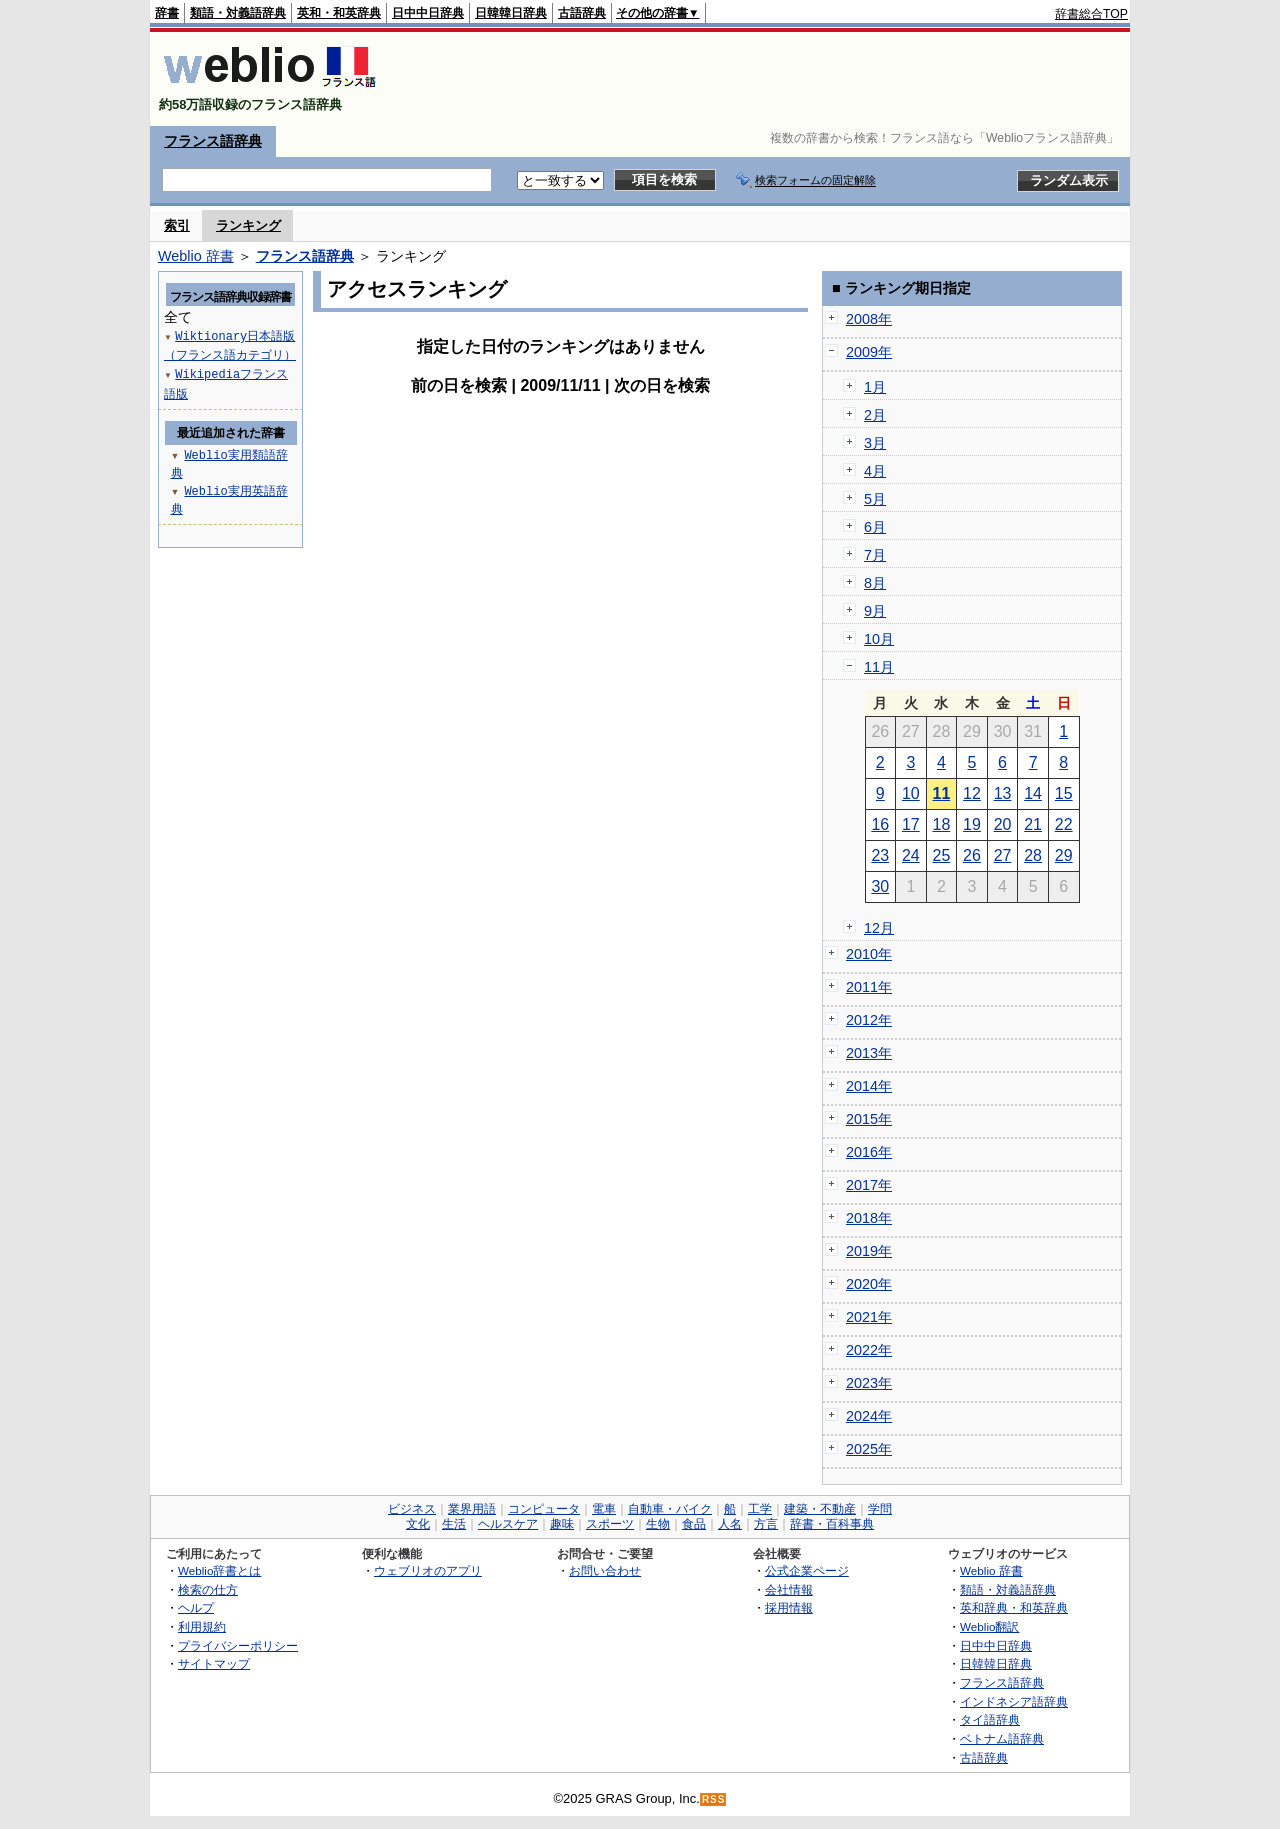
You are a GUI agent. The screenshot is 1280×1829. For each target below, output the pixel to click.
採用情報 (789, 1607)
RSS (714, 1799)
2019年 (869, 1251)
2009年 (869, 352)
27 (1003, 855)
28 (1033, 855)
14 (1033, 793)
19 (972, 824)
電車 (604, 1509)
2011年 (869, 987)
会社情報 (789, 1589)
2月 (875, 415)
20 (1003, 824)
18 (942, 824)
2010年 (869, 954)
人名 (730, 1524)
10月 (879, 639)
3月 (875, 443)
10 (911, 793)
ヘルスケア (508, 1524)
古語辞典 (582, 13)
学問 (880, 1509)
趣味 (562, 1524)
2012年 (869, 1020)
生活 (454, 1524)
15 (1064, 793)
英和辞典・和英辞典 (1014, 1607)
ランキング (248, 225)
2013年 (869, 1053)
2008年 (869, 319)
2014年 (869, 1086)
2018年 (869, 1218)
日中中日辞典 (428, 13)
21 (1033, 824)
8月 (875, 583)
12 (972, 793)
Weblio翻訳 (989, 1626)
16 (880, 824)
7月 (875, 555)
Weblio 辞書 (196, 256)
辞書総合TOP (1091, 14)
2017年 (869, 1185)
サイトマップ (214, 1663)
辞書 (167, 13)
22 (1064, 824)
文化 (418, 1524)
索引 (177, 225)
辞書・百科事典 (832, 1524)
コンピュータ (544, 1509)
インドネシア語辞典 (1014, 1701)
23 (880, 855)
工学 (760, 1509)
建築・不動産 (820, 1509)
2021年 (869, 1317)
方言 (766, 1524)
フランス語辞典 (213, 141)
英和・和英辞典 (339, 13)
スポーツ (610, 1524)
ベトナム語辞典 (1002, 1738)
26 (972, 855)
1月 (875, 387)
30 (880, 886)
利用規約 (202, 1626)
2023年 (869, 1383)
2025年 (869, 1449)
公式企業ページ (807, 1570)
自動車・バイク (670, 1509)
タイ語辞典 (990, 1719)
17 (911, 824)
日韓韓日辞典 (511, 13)
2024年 (869, 1416)
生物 (658, 1524)
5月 (875, 499)
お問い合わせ (605, 1570)
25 (942, 855)
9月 (875, 611)
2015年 (869, 1119)
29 (1064, 855)
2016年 (869, 1152)
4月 (875, 471)
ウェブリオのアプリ (428, 1570)
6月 (875, 527)
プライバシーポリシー (238, 1645)
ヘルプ (196, 1607)
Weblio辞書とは (219, 1570)
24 (911, 855)
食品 (694, 1524)
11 (942, 793)
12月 (879, 928)
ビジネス (412, 1509)
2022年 (869, 1350)
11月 (879, 667)
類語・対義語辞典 (238, 13)
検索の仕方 (208, 1589)
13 (1003, 793)
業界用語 (472, 1509)
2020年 (869, 1284)
